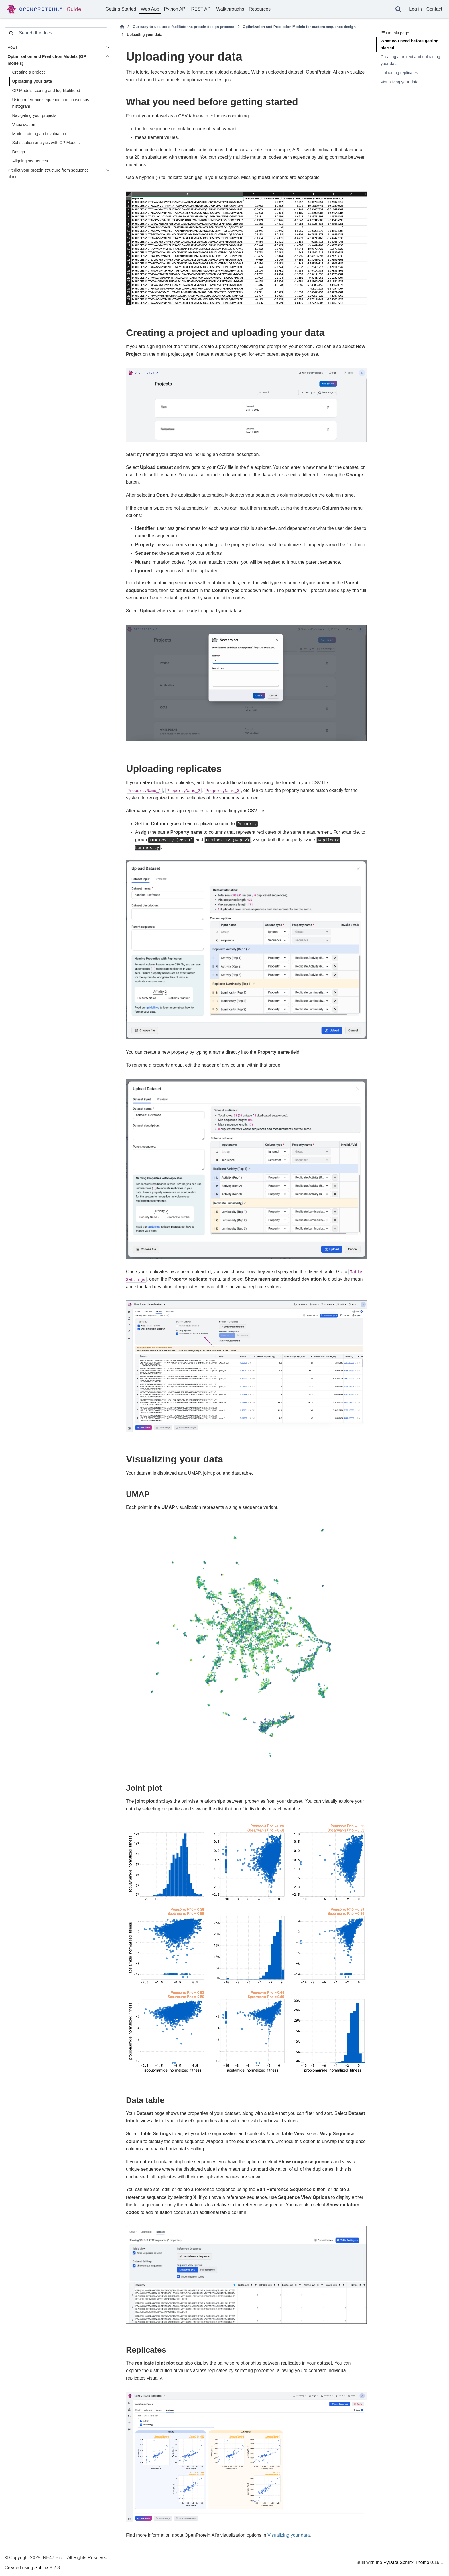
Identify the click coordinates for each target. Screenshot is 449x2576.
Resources (259, 9)
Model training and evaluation (39, 133)
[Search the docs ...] (59, 33)
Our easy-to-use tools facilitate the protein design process (183, 27)
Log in (415, 9)
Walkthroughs (230, 9)
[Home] (122, 27)
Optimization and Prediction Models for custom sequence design (299, 27)
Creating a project (28, 72)
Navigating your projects (34, 115)
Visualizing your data (400, 82)
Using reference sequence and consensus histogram (50, 103)
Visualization (23, 124)
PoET (12, 47)
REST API (201, 9)
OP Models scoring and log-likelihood (46, 90)
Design (18, 152)
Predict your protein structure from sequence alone (48, 173)
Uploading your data (32, 81)
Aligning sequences (30, 161)
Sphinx (41, 2567)
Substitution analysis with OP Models (46, 142)
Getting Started (120, 9)
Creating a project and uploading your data (410, 60)
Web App (150, 9)
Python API (175, 9)
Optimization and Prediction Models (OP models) (46, 60)
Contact (434, 9)
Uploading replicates (399, 72)
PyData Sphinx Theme (406, 2562)
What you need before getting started (409, 44)
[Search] (398, 9)
